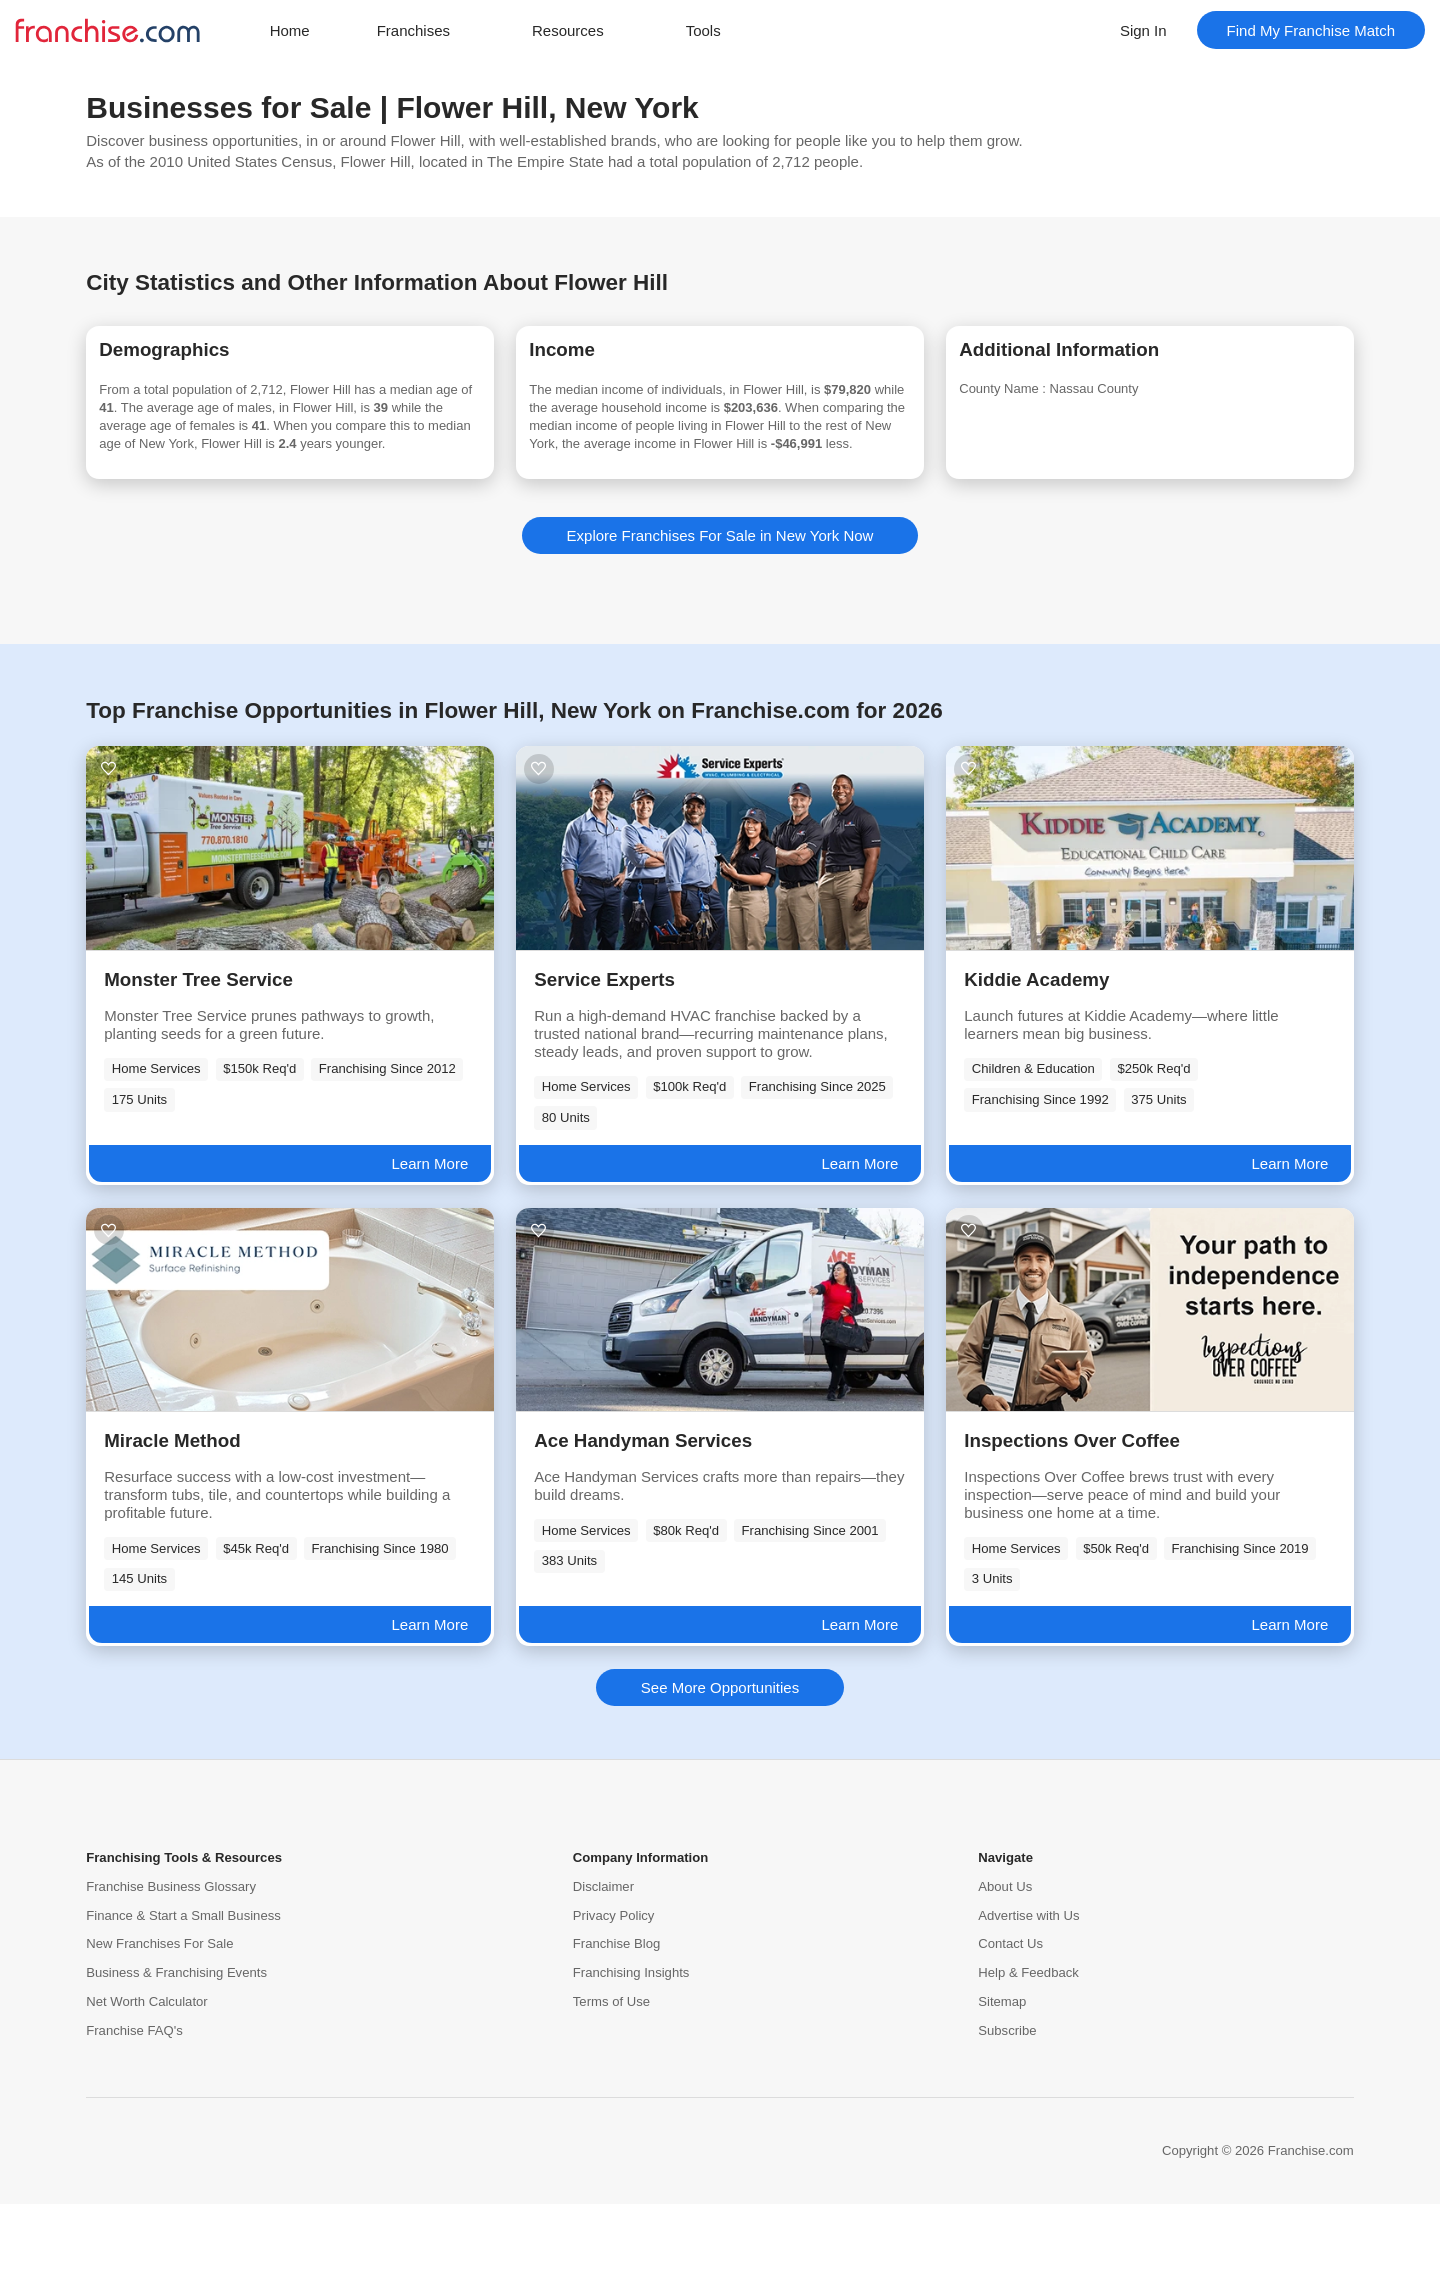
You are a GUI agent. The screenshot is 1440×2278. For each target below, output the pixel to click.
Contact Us (1010, 2018)
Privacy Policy (614, 1989)
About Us (1005, 1960)
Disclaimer (603, 1960)
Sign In (1143, 30)
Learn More (430, 1237)
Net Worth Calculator (146, 2075)
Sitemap (1002, 2075)
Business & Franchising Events (176, 2047)
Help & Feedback (1028, 2047)
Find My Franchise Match (1311, 30)
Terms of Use (611, 2075)
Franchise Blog (616, 2018)
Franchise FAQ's (134, 2104)
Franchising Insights (631, 2047)
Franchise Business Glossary (171, 1960)
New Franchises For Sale (159, 2018)
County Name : (1036, 398)
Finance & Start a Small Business (183, 1989)
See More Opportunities (720, 1761)
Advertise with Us (1028, 1989)
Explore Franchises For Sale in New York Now (720, 609)
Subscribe (1007, 2104)
